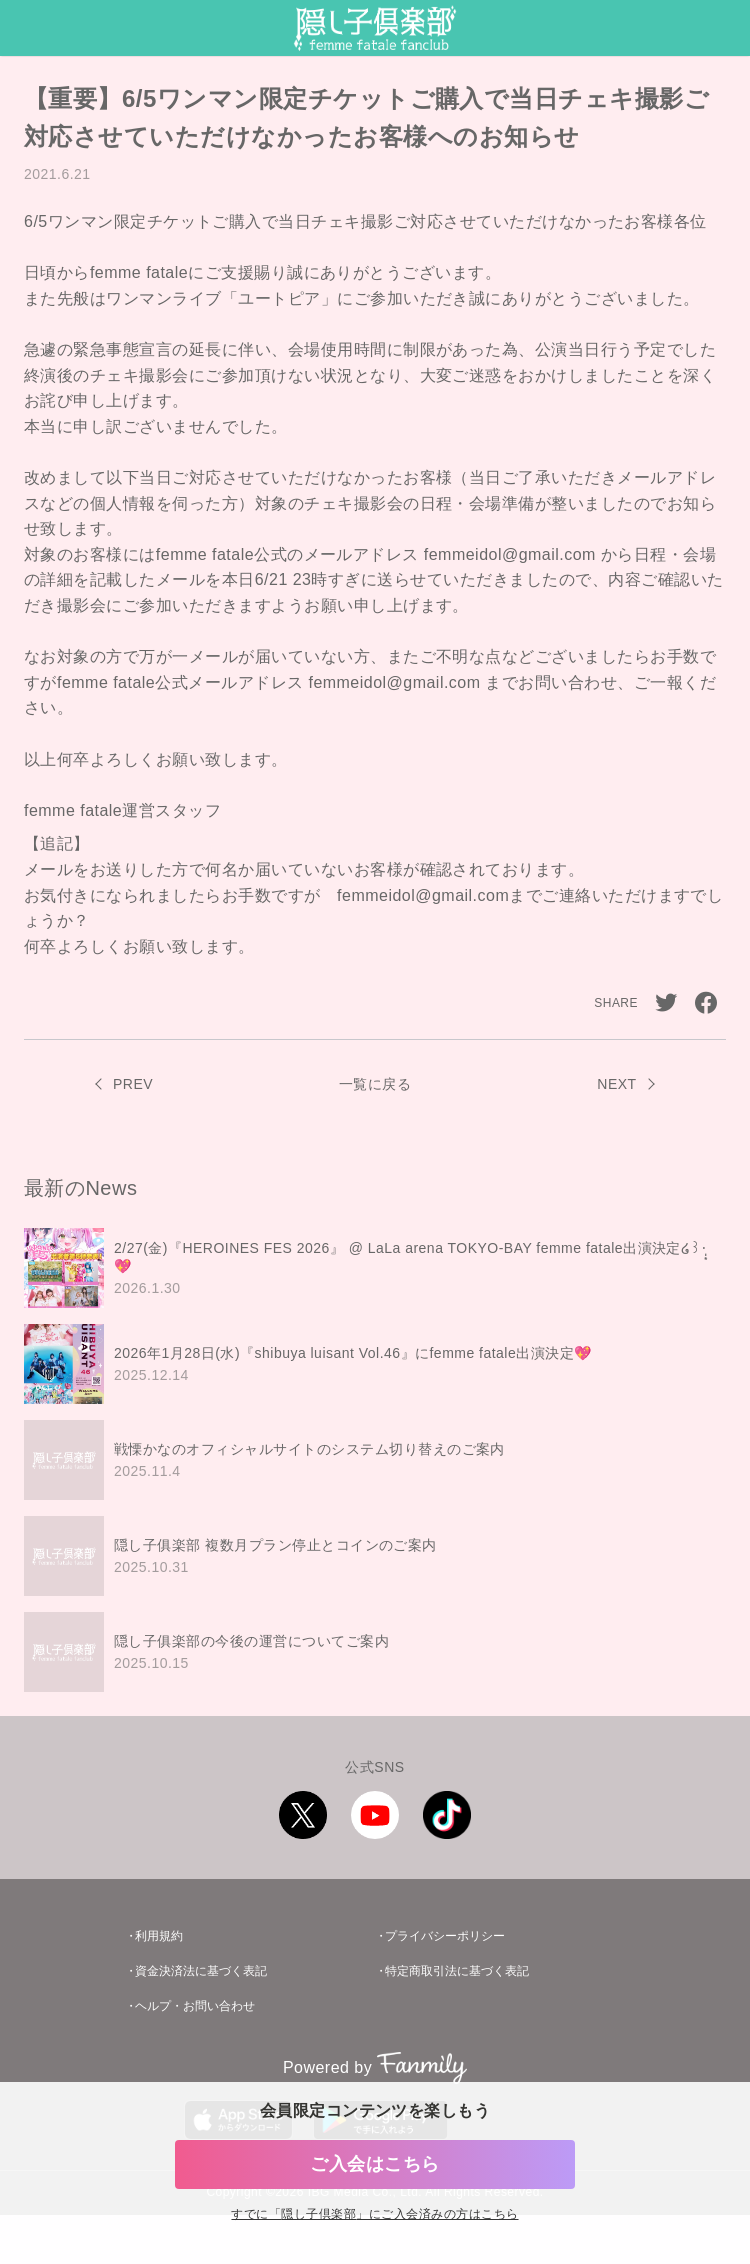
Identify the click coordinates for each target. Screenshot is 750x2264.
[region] (375, 1460)
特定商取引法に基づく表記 (457, 1971)
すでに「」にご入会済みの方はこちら (374, 2214)
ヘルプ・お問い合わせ (195, 2006)
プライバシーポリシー (445, 1936)
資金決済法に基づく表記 (201, 1971)
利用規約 (159, 1936)
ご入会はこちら (374, 2164)
